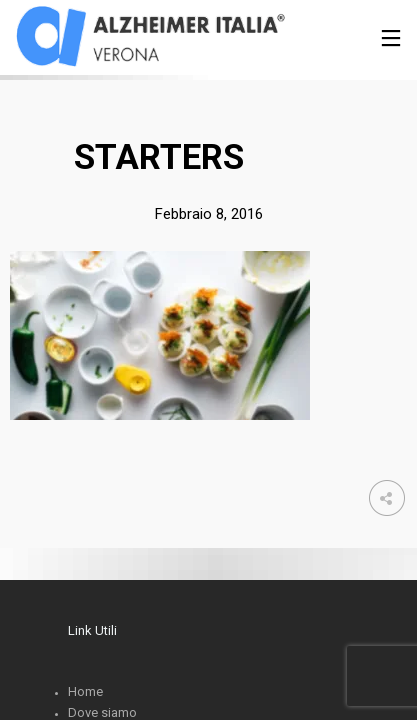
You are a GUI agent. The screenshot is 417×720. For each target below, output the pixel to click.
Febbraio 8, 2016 (209, 214)
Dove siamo (102, 712)
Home (85, 691)
